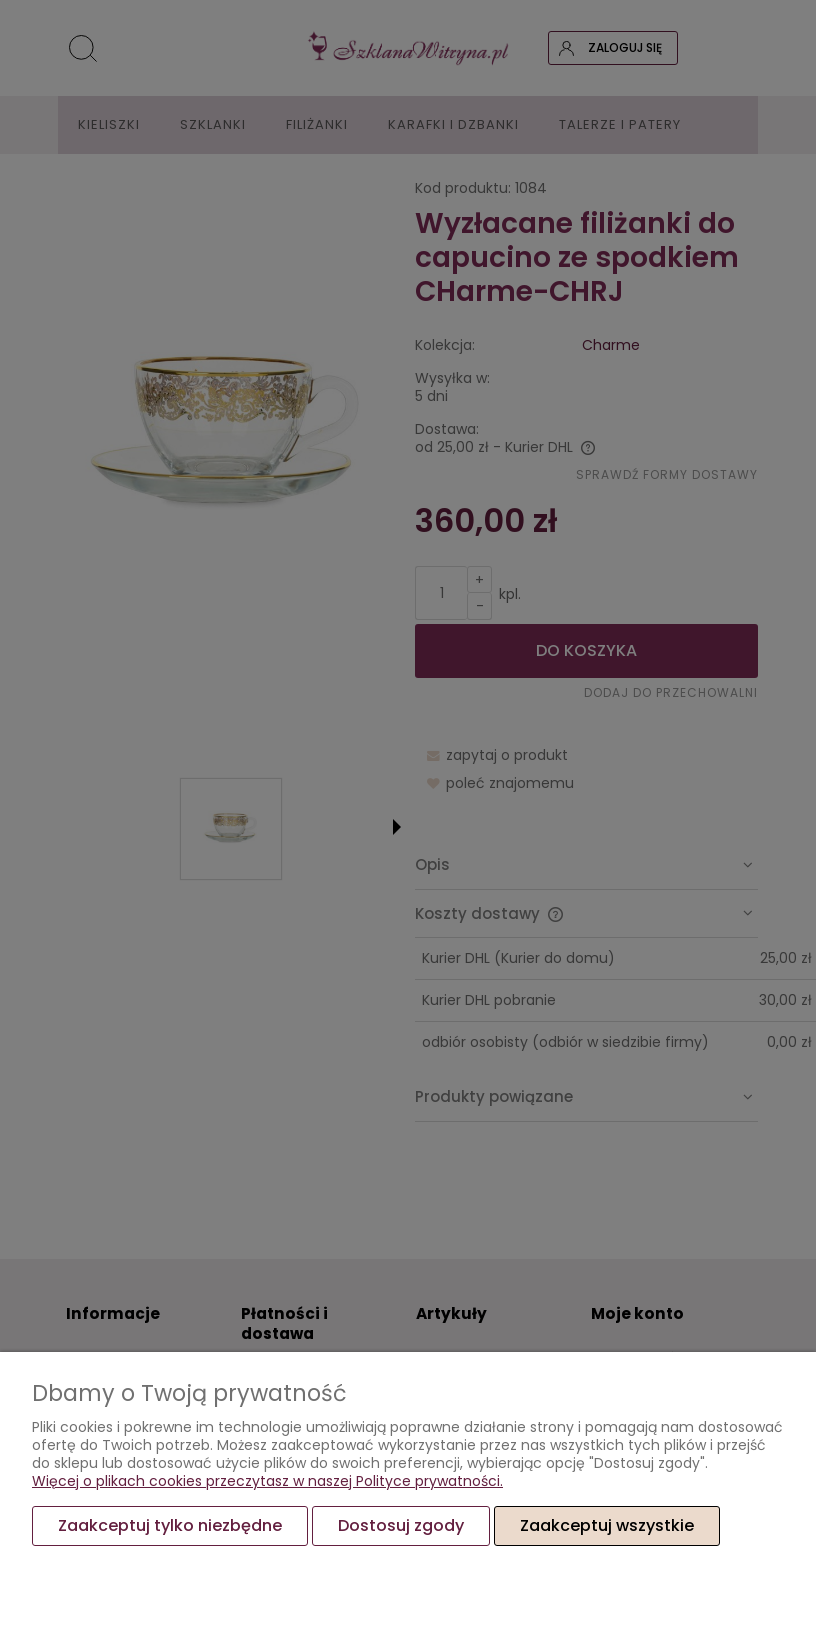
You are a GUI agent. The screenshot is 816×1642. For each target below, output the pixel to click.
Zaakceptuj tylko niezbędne (170, 1525)
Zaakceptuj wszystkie (607, 1525)
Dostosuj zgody (401, 1525)
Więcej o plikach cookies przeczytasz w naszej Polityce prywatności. (267, 1481)
